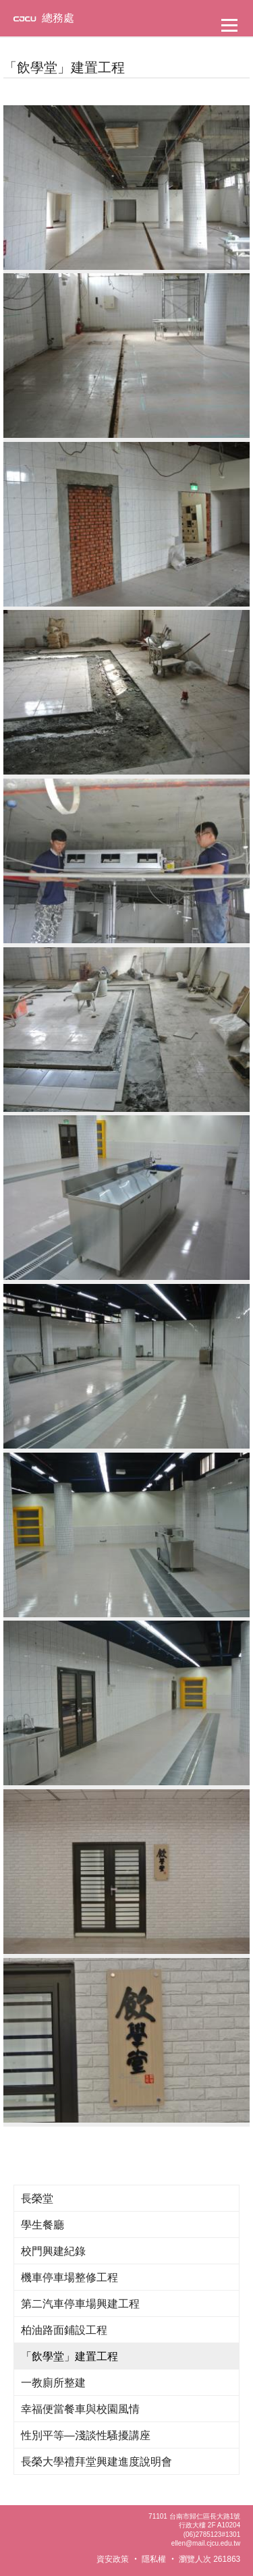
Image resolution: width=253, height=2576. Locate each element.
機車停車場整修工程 (69, 2277)
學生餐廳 (42, 2225)
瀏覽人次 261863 (209, 2559)
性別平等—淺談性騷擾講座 (85, 2435)
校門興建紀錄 (53, 2251)
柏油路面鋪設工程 (64, 2330)
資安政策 (112, 2559)
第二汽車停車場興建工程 (80, 2303)
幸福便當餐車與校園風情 (80, 2409)
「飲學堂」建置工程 (69, 2356)
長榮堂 (37, 2198)
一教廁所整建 (53, 2382)
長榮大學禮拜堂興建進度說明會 (96, 2461)
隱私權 (154, 2559)
